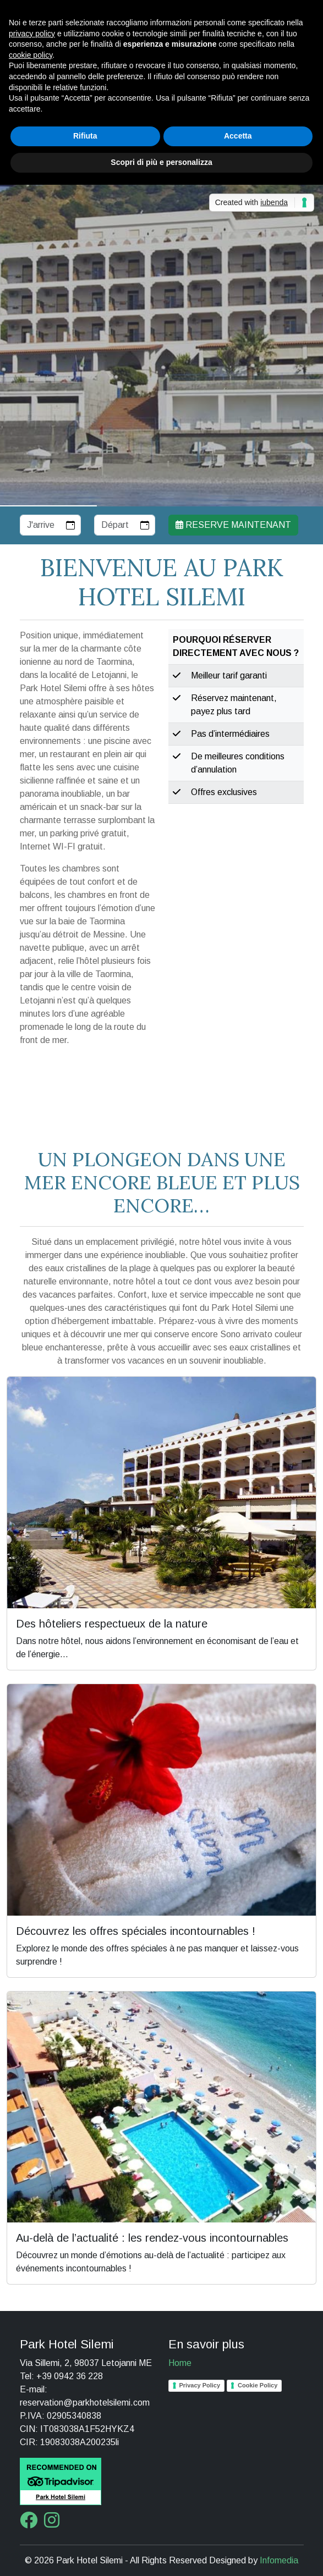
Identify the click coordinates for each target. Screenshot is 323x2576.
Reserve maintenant (233, 524)
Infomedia (279, 2560)
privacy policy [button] (32, 33)
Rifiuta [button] (85, 135)
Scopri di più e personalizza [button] (161, 162)
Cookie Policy (257, 2385)
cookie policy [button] (30, 55)
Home (179, 2363)
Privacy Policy (200, 2385)
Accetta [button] (238, 135)
